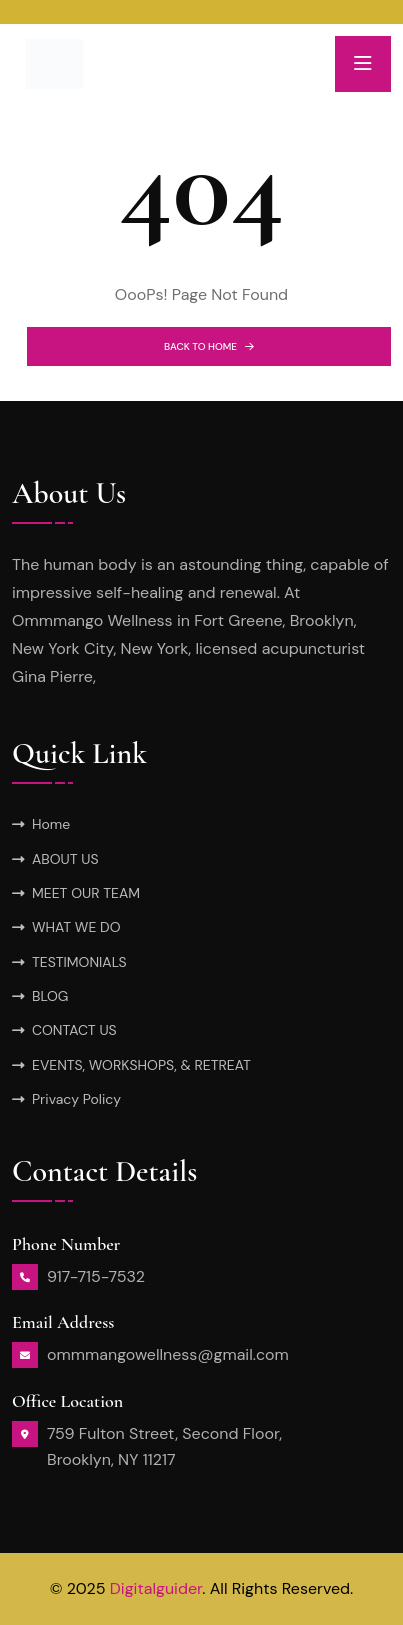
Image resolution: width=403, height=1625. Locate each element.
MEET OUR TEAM (86, 893)
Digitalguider (156, 1588)
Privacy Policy (76, 1099)
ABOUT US (65, 859)
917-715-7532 (96, 1276)
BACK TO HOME (209, 346)
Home (51, 824)
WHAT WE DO (76, 927)
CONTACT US (74, 1030)
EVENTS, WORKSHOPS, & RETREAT (141, 1065)
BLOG (50, 996)
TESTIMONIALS (79, 962)
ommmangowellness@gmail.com (168, 1354)
